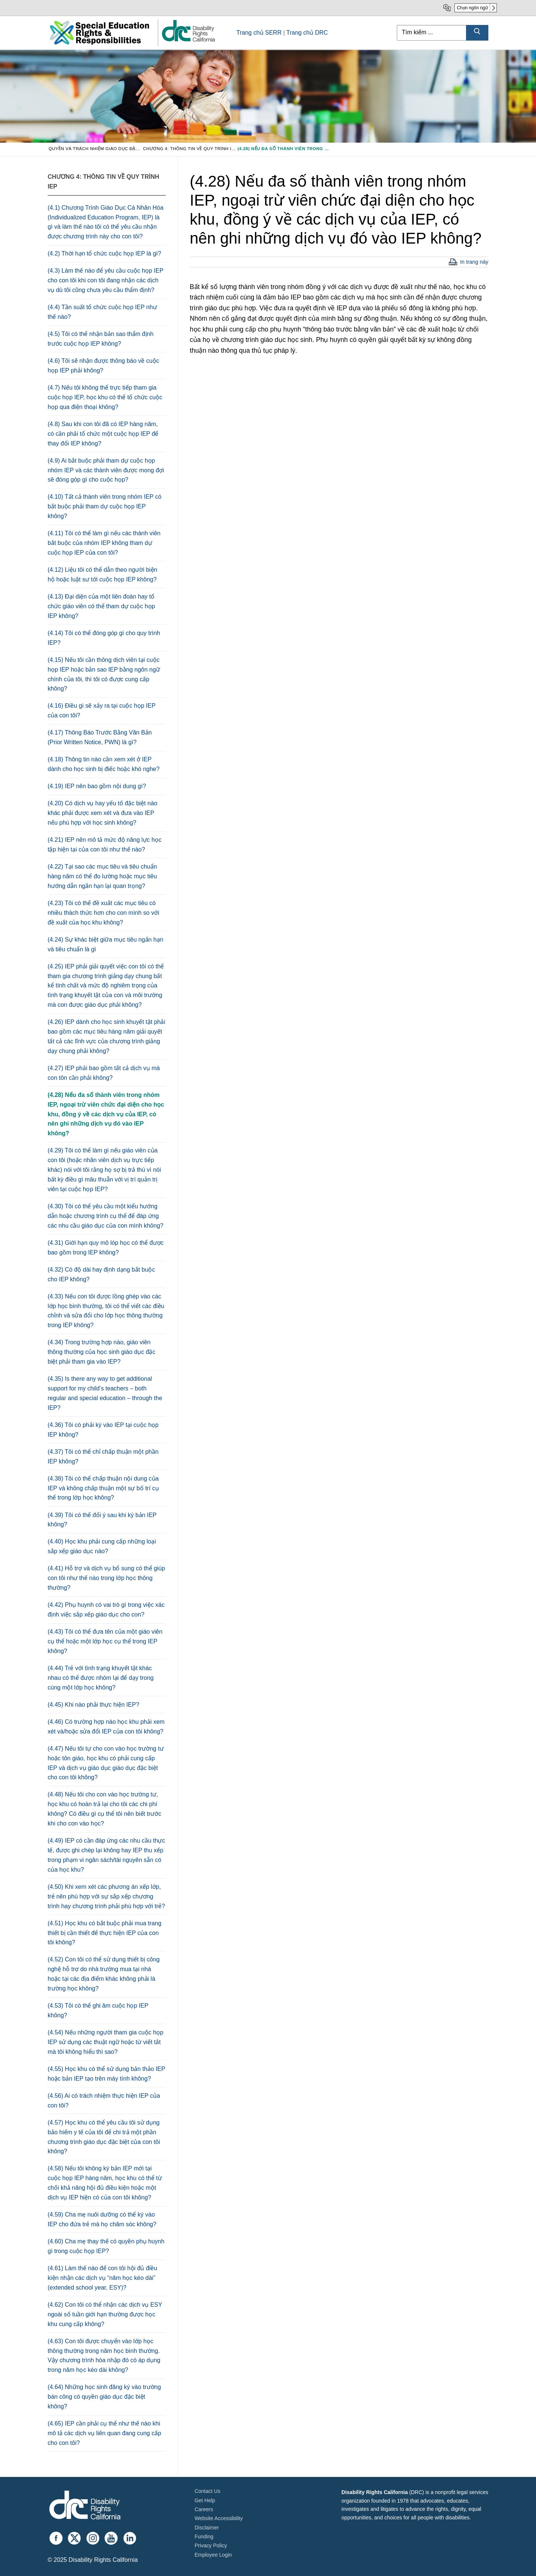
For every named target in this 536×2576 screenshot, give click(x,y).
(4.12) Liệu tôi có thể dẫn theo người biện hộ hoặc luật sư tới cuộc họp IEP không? (102, 575)
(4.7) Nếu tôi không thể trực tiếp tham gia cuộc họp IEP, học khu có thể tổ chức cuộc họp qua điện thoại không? (105, 397)
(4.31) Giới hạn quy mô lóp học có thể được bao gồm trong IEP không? (106, 1248)
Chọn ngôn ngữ (472, 7)
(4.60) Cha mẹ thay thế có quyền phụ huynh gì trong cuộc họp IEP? (106, 2246)
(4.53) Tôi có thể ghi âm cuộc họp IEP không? (98, 2010)
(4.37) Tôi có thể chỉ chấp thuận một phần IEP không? (103, 1457)
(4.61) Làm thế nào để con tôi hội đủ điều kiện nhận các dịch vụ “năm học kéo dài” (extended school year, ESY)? (102, 2278)
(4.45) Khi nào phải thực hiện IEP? (93, 1704)
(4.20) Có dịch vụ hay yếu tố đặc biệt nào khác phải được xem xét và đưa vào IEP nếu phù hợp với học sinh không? (102, 813)
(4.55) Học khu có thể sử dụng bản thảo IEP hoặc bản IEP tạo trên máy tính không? (106, 2074)
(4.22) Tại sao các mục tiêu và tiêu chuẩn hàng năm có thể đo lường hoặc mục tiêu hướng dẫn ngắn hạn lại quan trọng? (102, 876)
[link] (188, 41)
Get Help (205, 2500)
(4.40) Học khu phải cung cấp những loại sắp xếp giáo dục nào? (102, 1546)
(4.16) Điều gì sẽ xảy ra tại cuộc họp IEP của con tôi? (102, 710)
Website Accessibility (219, 2518)
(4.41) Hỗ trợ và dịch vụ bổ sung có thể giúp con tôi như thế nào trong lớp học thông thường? (106, 1578)
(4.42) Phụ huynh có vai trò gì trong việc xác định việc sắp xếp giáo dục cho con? (106, 1610)
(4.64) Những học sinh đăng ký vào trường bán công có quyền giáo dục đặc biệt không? (104, 2397)
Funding (204, 2536)
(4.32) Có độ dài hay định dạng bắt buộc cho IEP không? (101, 1274)
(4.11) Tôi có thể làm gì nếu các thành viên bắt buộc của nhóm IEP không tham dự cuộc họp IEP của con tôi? (104, 543)
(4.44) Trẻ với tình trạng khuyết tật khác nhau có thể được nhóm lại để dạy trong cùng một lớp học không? (101, 1678)
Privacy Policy (211, 2545)
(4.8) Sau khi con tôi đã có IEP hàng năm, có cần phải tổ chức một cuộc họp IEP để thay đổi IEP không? (103, 434)
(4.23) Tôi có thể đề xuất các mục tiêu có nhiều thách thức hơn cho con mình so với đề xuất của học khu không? (103, 913)
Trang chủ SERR (258, 32)
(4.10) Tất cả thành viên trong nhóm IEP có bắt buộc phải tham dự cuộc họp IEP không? (105, 506)
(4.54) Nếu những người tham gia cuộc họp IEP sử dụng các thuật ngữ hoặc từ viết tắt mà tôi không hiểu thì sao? (105, 2042)
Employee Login (213, 2555)
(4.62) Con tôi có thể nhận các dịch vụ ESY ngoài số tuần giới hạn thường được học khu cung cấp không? (105, 2314)
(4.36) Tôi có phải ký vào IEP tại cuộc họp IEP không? (103, 1430)
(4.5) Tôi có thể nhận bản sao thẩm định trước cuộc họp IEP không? (100, 339)
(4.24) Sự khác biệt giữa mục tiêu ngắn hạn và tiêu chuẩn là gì (105, 944)
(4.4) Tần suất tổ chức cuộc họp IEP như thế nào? (102, 312)
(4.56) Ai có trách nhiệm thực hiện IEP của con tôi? (104, 2101)
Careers (204, 2509)
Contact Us (207, 2491)
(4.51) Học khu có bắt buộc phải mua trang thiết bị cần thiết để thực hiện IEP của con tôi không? (105, 1933)
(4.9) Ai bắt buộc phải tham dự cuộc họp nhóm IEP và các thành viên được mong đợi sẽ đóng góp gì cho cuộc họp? (106, 470)
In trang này (474, 262)
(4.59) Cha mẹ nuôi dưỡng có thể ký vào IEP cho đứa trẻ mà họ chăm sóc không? (102, 2219)
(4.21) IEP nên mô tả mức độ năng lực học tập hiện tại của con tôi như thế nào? (105, 845)
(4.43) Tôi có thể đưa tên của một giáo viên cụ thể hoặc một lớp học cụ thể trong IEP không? (105, 1641)
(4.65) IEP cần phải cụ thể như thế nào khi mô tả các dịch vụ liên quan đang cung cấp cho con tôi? (104, 2433)
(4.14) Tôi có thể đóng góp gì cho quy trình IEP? (104, 638)
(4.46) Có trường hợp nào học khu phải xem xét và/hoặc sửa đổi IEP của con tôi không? (106, 1727)
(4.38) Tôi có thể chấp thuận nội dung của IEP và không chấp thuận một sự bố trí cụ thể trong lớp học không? (103, 1488)
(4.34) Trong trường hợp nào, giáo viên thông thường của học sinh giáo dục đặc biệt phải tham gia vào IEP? (102, 1352)
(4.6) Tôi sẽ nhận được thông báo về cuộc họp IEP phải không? (103, 366)
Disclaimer (207, 2528)
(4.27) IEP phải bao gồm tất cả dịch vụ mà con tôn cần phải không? (104, 1073)
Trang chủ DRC (307, 32)
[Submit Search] (477, 33)
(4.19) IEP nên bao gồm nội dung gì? (97, 786)
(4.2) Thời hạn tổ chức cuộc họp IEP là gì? (104, 253)
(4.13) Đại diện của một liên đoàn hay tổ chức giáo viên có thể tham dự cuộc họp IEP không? (101, 606)
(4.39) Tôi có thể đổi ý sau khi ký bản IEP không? (102, 1520)
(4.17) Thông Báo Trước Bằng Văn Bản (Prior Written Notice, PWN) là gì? (100, 737)
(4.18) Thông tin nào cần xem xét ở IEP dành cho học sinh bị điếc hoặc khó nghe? (104, 764)
